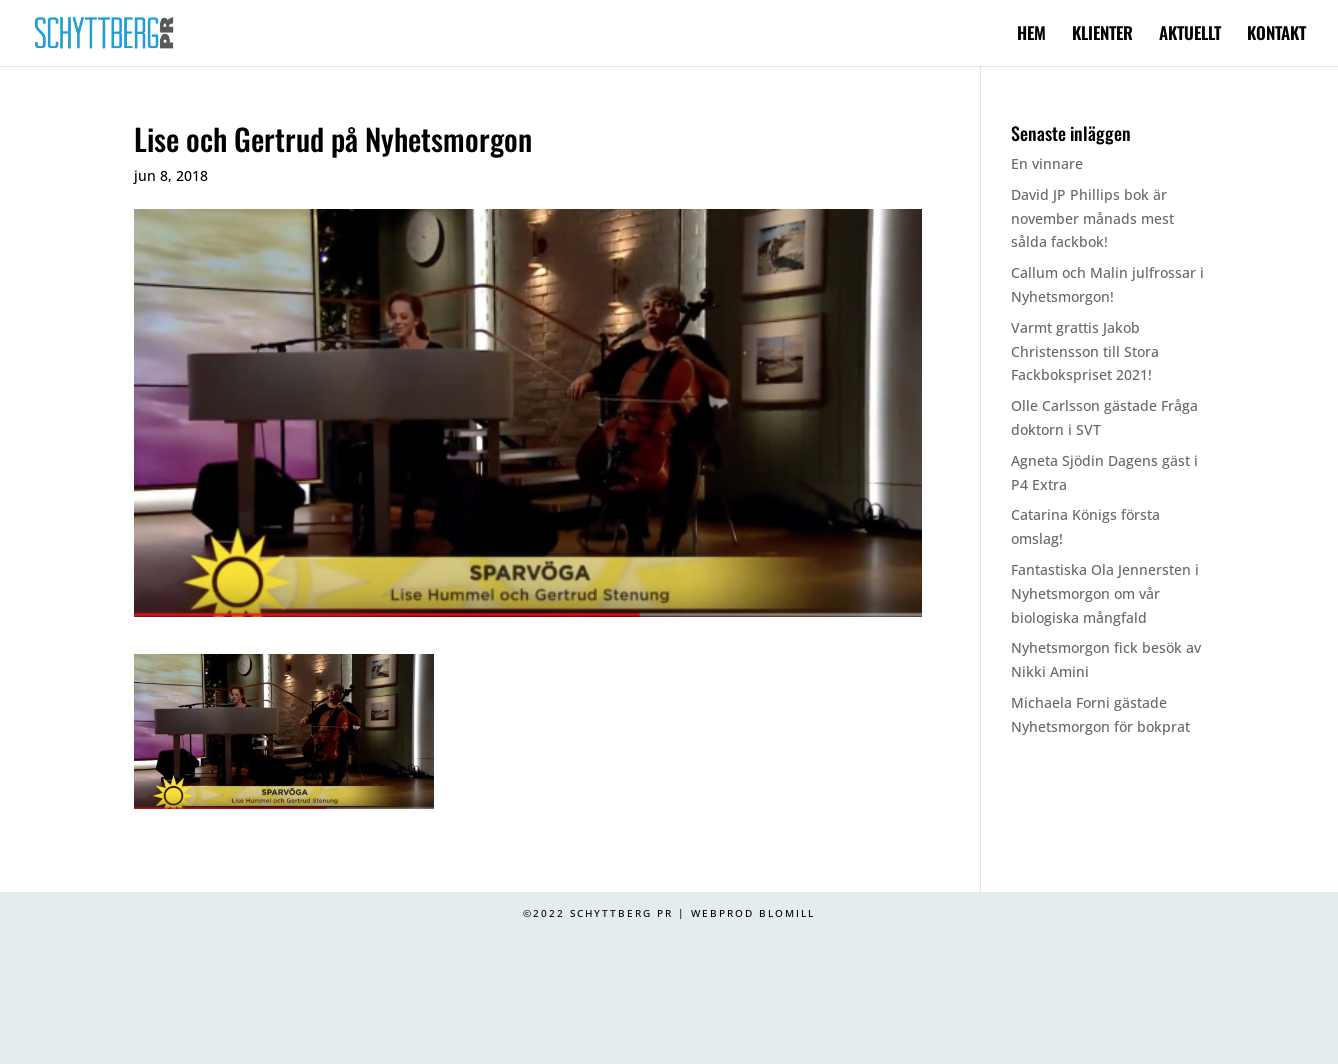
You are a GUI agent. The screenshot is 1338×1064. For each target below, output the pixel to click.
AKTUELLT (1190, 35)
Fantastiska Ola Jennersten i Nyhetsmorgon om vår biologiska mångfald (1105, 593)
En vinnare (1047, 163)
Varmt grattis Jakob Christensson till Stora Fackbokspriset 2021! (1085, 351)
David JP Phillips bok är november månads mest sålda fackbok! (1092, 218)
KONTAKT (1276, 35)
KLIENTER (1102, 35)
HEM (1031, 35)
